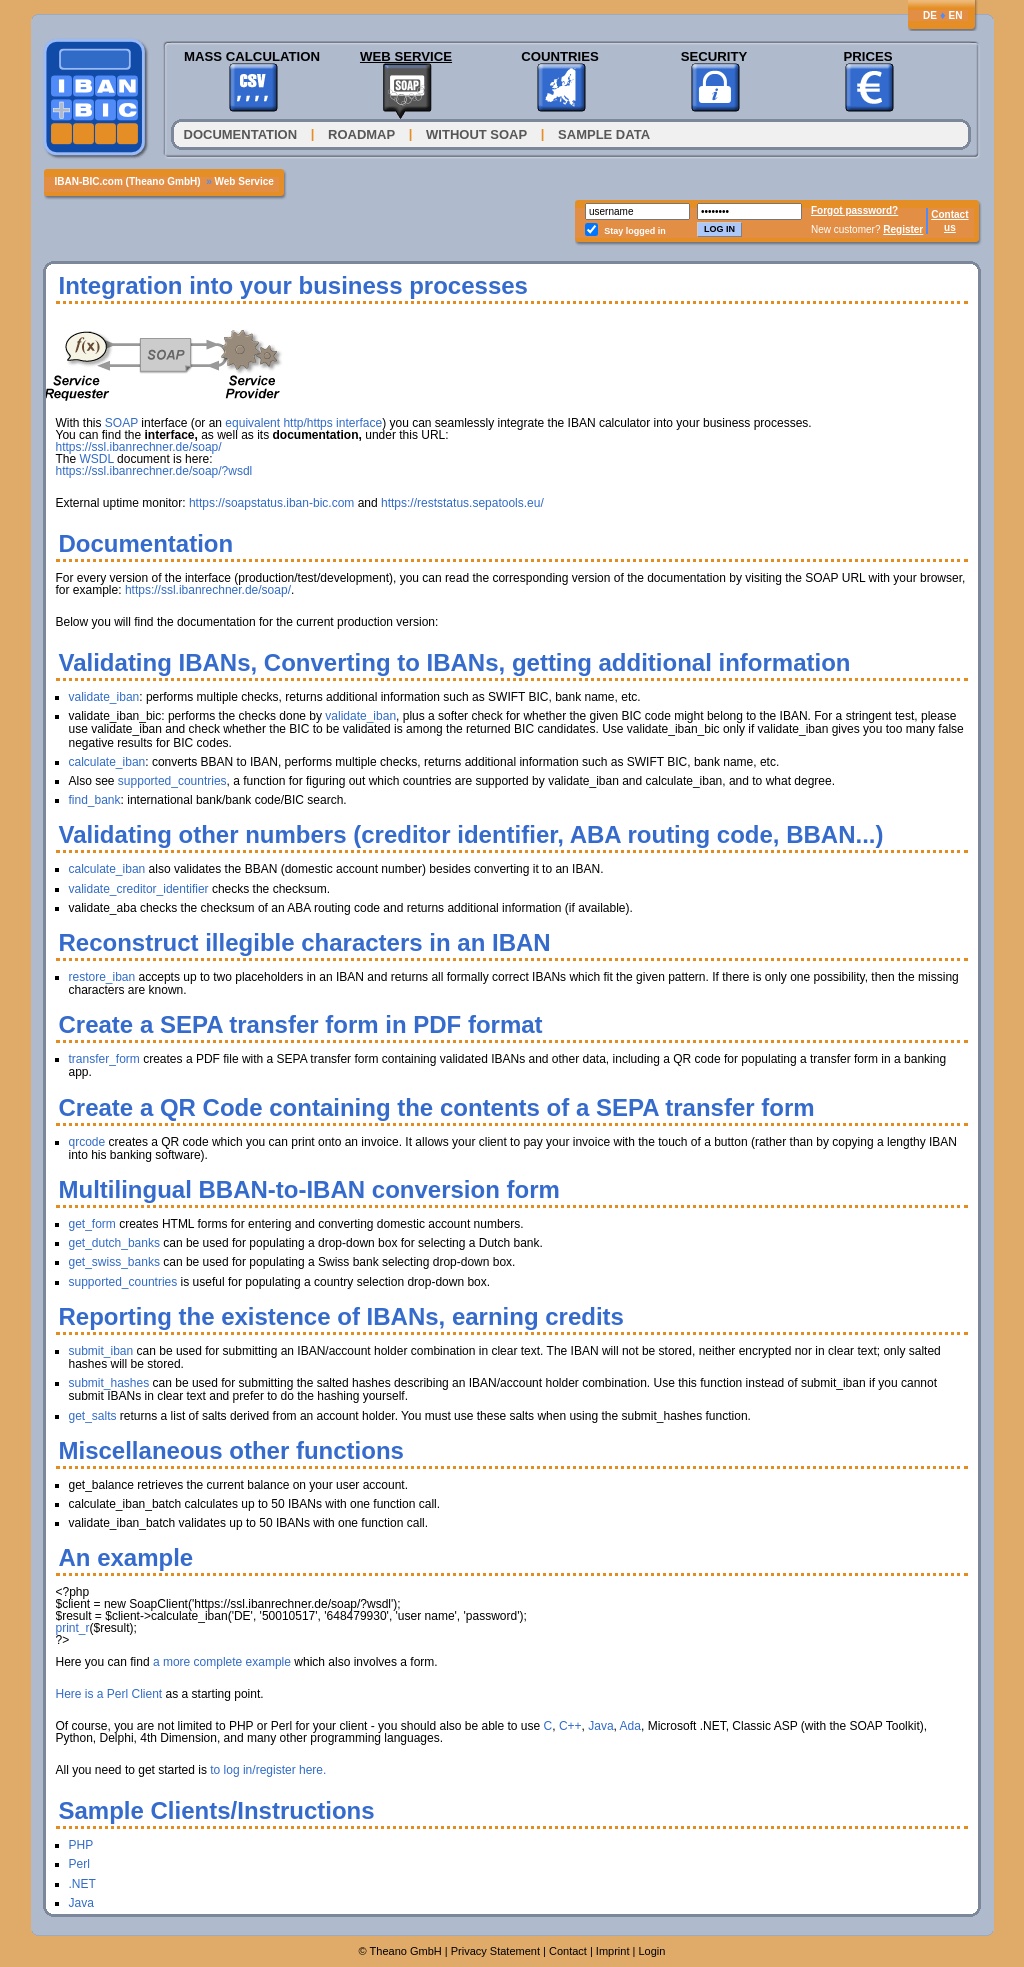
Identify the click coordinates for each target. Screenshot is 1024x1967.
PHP (81, 1845)
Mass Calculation (252, 56)
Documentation (241, 134)
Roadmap (361, 134)
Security (714, 56)
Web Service (406, 56)
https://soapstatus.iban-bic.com (271, 503)
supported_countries (172, 781)
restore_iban (102, 977)
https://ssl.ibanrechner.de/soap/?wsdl (154, 471)
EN (956, 15)
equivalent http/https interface (303, 423)
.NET (82, 1884)
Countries (560, 56)
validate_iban (104, 697)
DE (930, 15)
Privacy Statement (495, 1951)
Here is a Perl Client (109, 1694)
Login (651, 1951)
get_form (92, 1224)
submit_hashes (109, 1383)
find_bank (95, 800)
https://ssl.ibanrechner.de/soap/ (139, 447)
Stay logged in (635, 231)
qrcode (87, 1142)
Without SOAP (476, 134)
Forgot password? (854, 210)
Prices (867, 56)
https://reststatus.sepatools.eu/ (462, 503)
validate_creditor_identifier (139, 889)
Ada (630, 1726)
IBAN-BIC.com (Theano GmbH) (128, 181)
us (950, 227)
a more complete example (222, 1662)
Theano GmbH (406, 1951)
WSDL (97, 459)
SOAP (121, 423)
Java (600, 1726)
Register (903, 229)
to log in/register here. (268, 1770)
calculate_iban (107, 762)
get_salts (93, 1416)
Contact (949, 214)
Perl (79, 1864)
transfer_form (104, 1059)
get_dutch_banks (114, 1243)
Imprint (613, 1951)
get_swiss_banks (114, 1262)
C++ (570, 1726)
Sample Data (604, 134)
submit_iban (101, 1351)
